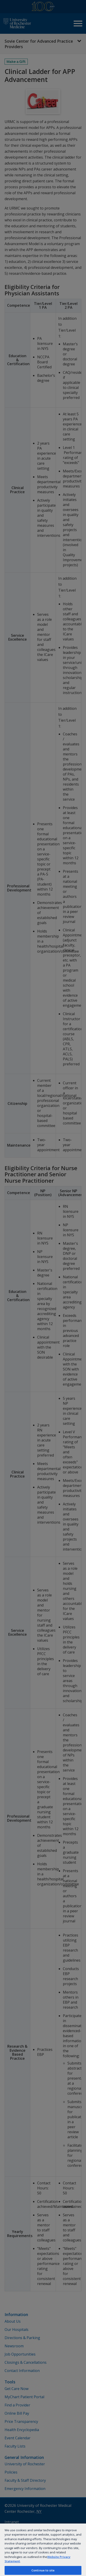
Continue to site (43, 2570)
